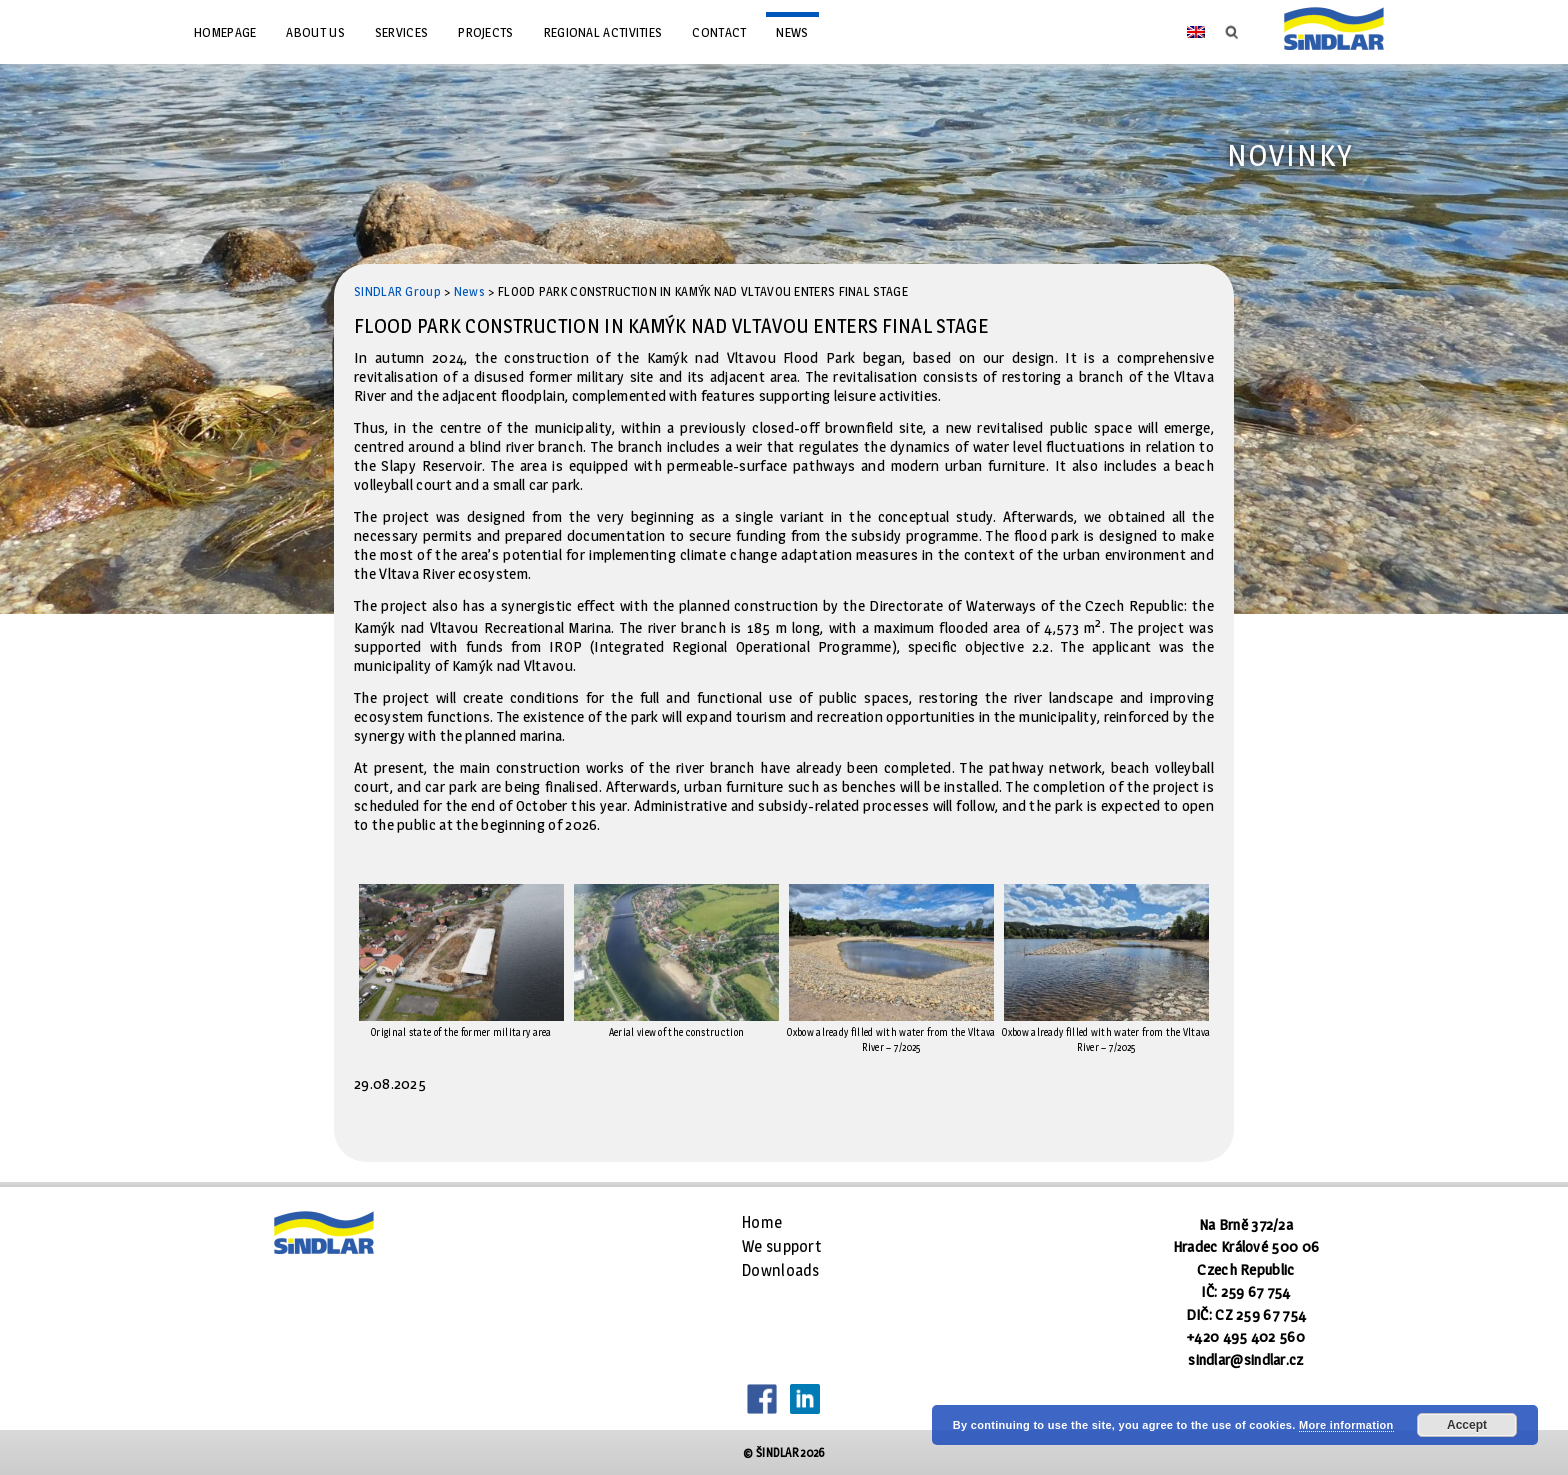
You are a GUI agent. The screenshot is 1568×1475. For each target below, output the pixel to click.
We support (781, 1246)
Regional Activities (603, 32)
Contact (719, 32)
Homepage (225, 32)
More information (1346, 1425)
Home (762, 1222)
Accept (1467, 1425)
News (792, 32)
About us (315, 32)
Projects (485, 32)
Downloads (781, 1270)
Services (401, 32)
